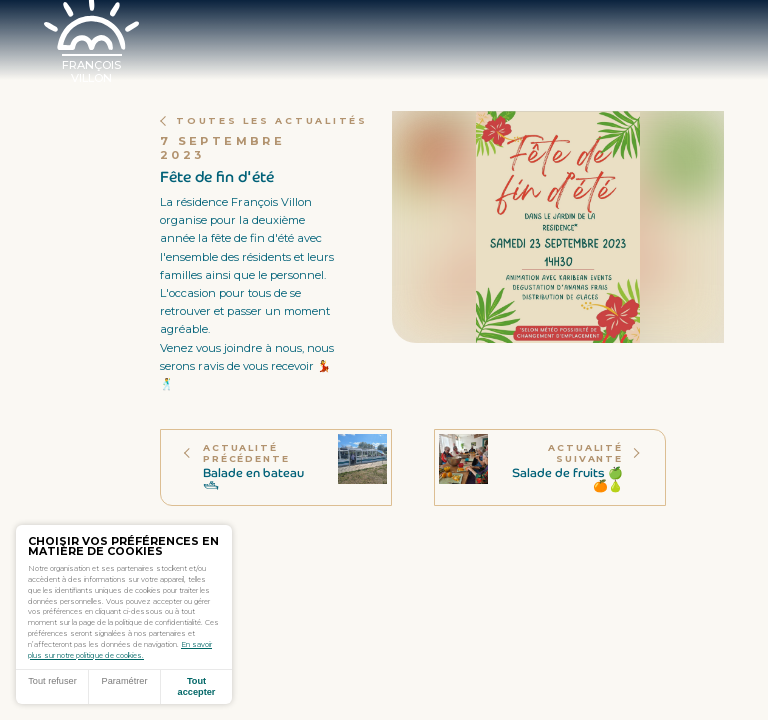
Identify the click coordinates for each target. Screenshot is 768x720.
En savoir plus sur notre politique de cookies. (120, 650)
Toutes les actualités (264, 120)
